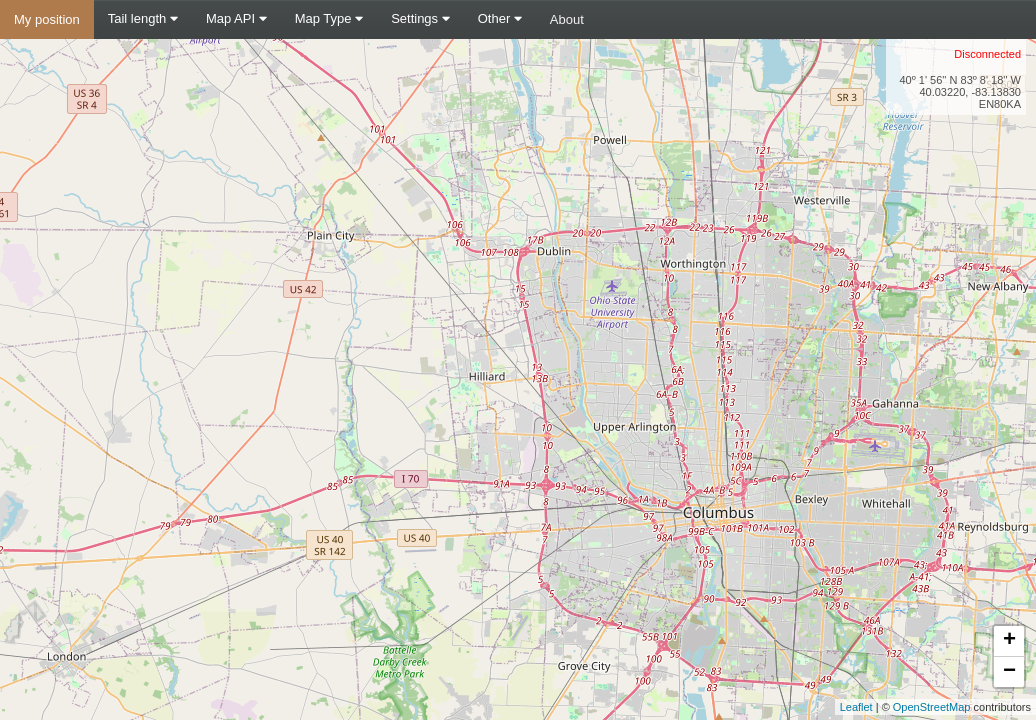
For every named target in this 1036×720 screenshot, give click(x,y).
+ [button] (1009, 641)
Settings (420, 18)
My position (47, 19)
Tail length (143, 18)
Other (500, 18)
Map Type (329, 18)
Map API (236, 18)
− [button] (1009, 672)
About (567, 19)
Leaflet (856, 707)
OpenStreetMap (932, 707)
